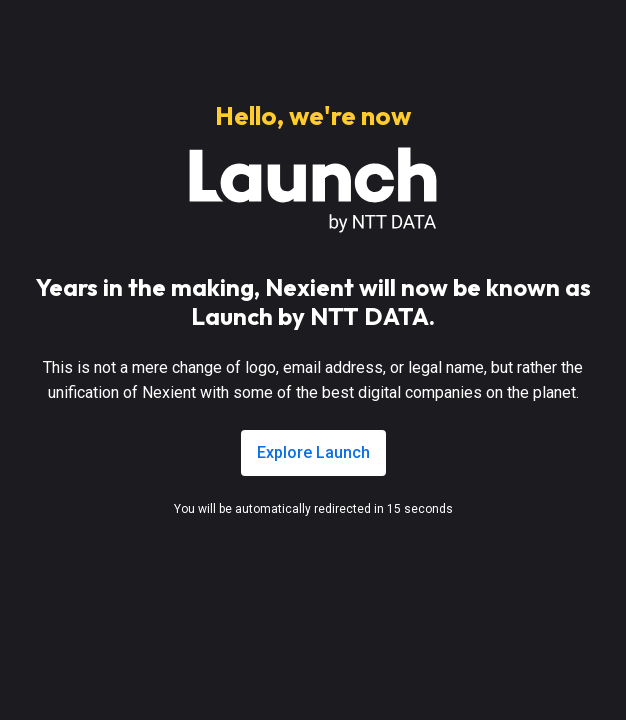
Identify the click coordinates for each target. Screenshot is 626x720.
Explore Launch (313, 452)
